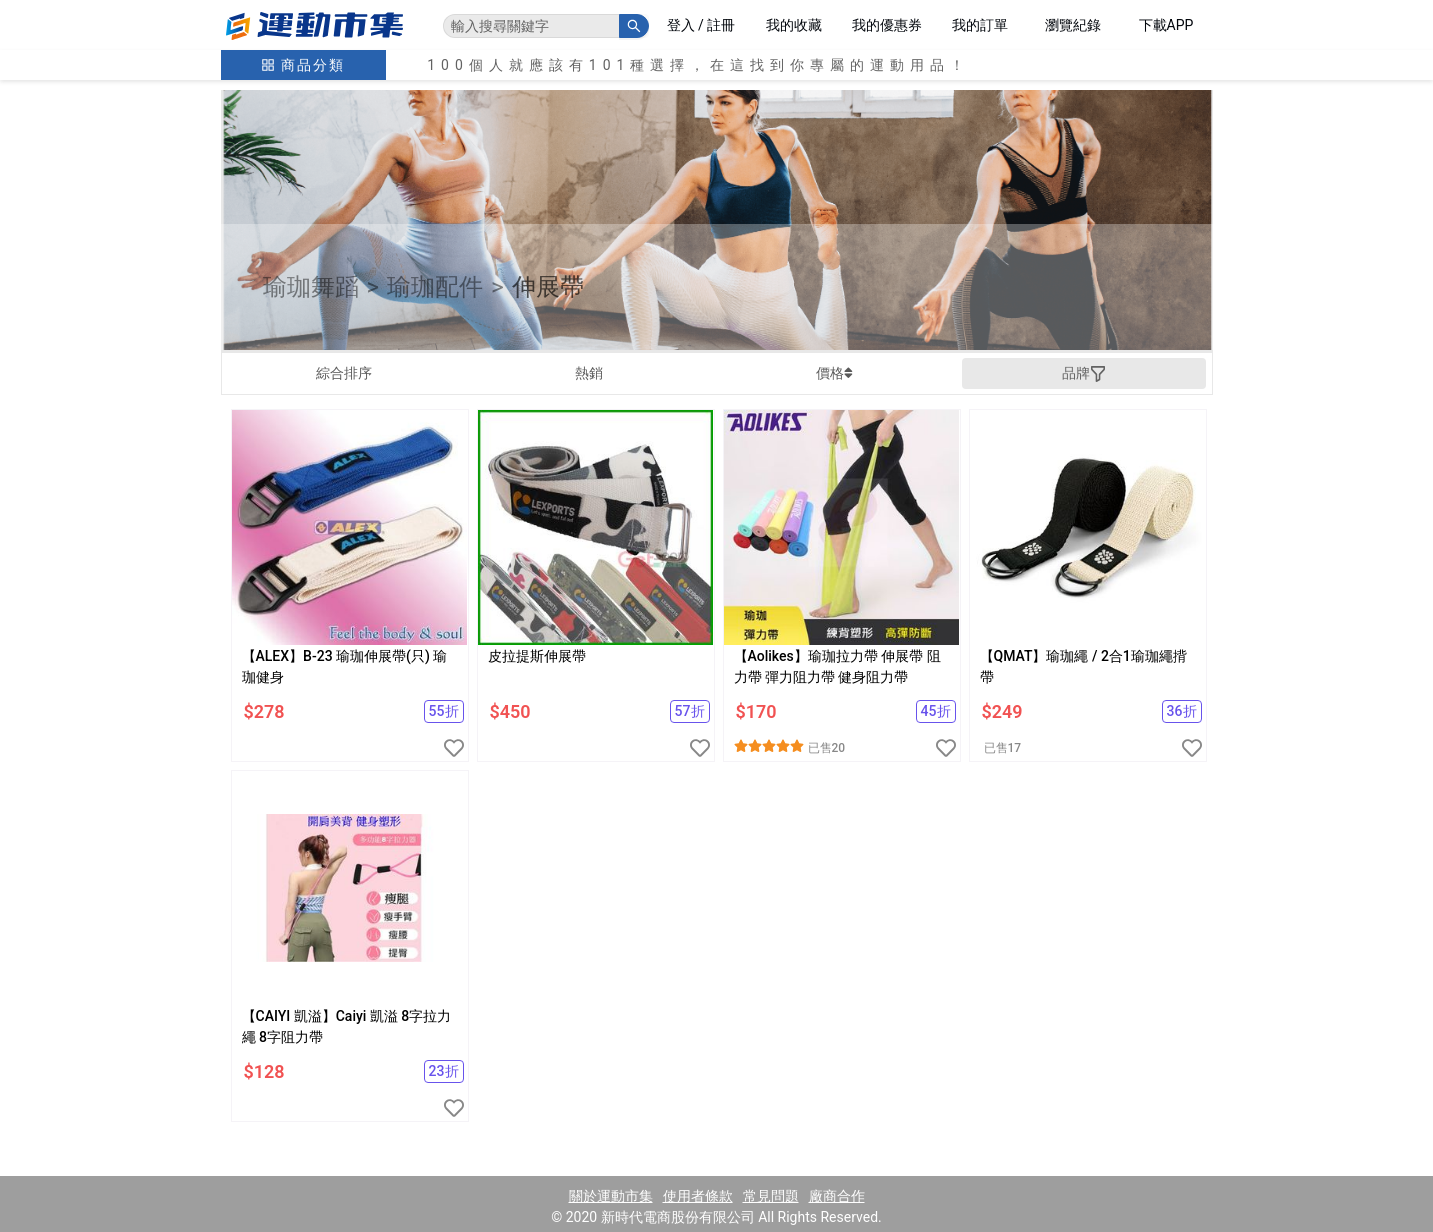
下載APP (1166, 25)
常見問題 (771, 1196)
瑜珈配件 (435, 287)
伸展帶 (548, 287)
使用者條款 (698, 1196)
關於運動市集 (611, 1196)
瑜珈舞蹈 (311, 287)
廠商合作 (837, 1196)
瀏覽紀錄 (1073, 25)
